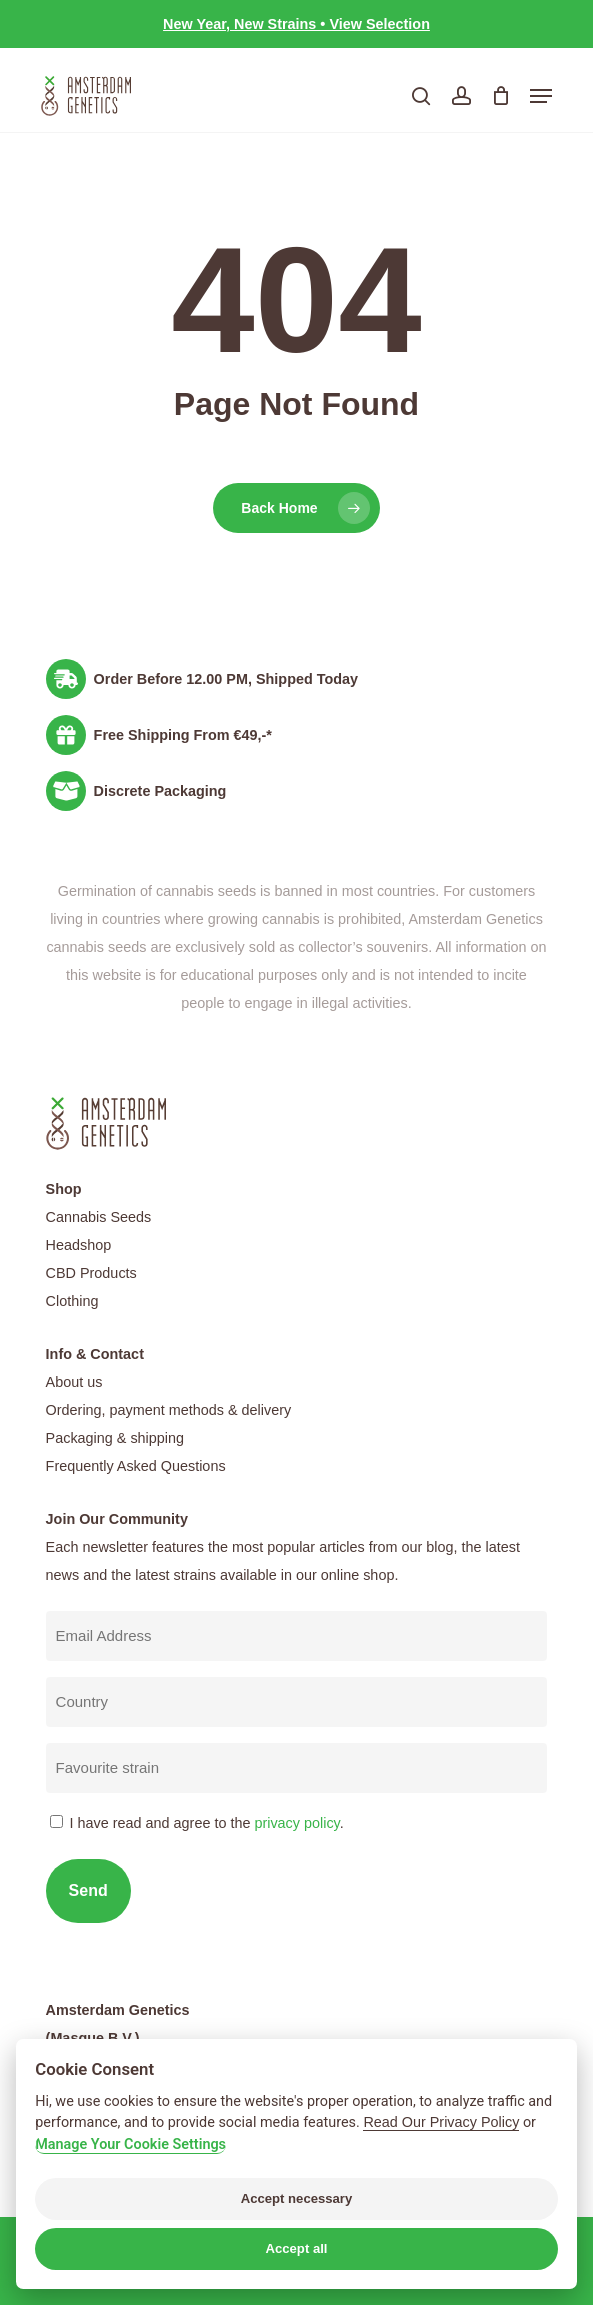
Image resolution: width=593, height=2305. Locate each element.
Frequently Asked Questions (136, 1466)
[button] (541, 96)
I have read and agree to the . (207, 1823)
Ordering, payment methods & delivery (169, 1410)
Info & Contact (95, 1354)
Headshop (79, 1245)
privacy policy (296, 1823)
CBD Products (91, 1273)
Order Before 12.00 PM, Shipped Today (226, 679)
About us (74, 1382)
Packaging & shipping (115, 1438)
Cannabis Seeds (99, 1217)
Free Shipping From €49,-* (183, 735)
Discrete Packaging (160, 791)
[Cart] (500, 96)
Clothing (72, 1301)
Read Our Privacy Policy (441, 2122)
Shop (64, 1189)
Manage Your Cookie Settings (130, 2144)
